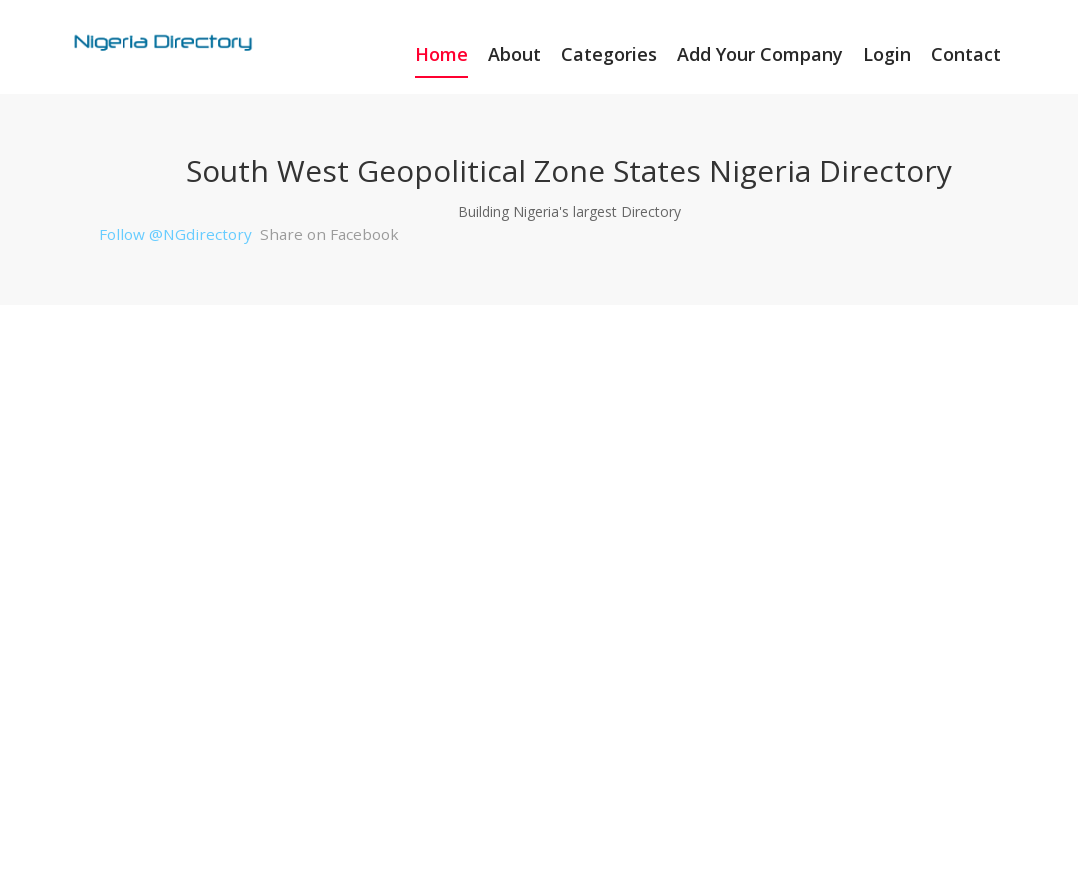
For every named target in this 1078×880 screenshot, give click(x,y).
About (514, 54)
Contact (966, 54)
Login (887, 54)
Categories (609, 54)
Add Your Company (760, 54)
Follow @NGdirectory (175, 234)
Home (441, 54)
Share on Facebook (329, 234)
